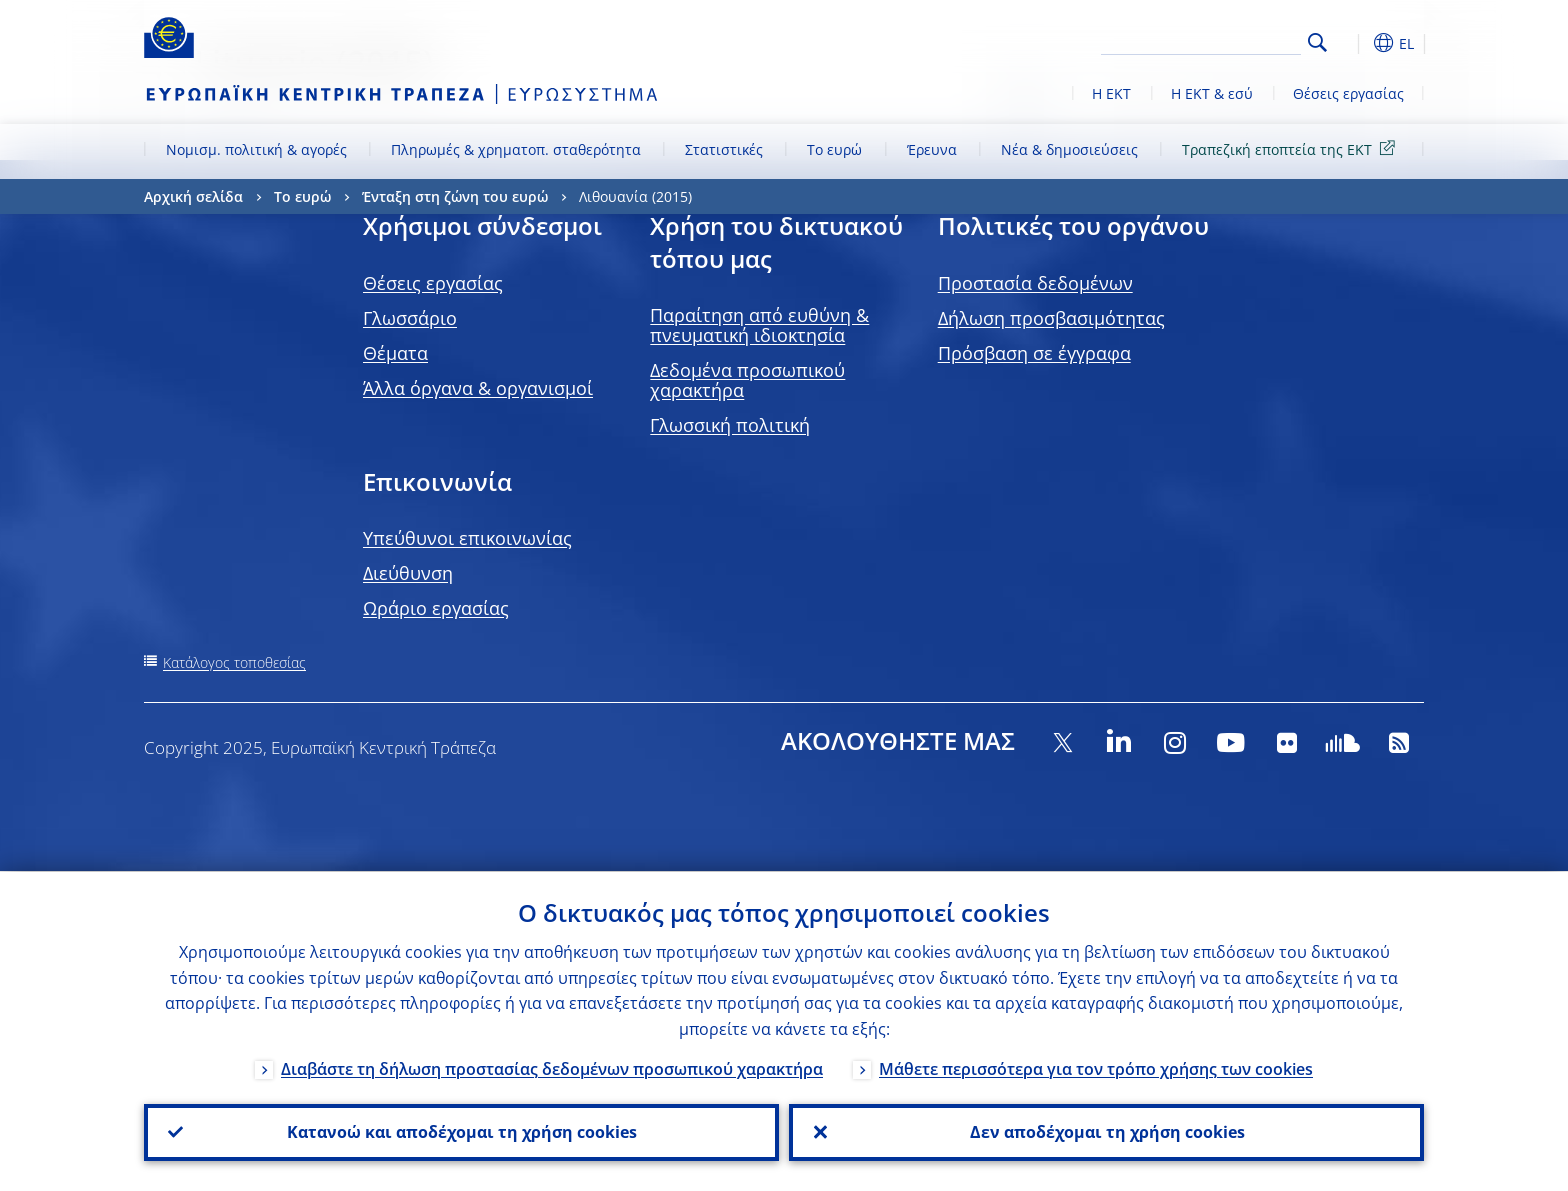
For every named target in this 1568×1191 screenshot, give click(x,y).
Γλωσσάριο (410, 318)
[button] (1354, 43)
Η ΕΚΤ (1111, 93)
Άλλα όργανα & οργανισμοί (478, 388)
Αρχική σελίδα (193, 196)
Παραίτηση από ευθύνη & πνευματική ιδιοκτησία (759, 325)
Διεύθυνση (408, 573)
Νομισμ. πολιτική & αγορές (256, 149)
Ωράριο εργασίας (436, 608)
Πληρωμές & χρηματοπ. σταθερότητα (516, 149)
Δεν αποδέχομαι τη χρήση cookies (1106, 1132)
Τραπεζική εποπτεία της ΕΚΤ (1292, 148)
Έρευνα (932, 149)
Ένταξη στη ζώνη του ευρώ (455, 196)
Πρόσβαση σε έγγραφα (1034, 353)
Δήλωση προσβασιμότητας (1051, 318)
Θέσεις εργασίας (1348, 93)
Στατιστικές (724, 149)
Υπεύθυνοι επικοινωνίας (467, 538)
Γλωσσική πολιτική (730, 425)
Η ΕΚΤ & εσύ (1212, 93)
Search (1317, 42)
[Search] (1201, 40)
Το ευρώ (834, 149)
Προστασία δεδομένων (1035, 283)
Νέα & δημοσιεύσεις (1069, 149)
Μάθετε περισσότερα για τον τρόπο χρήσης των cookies (1096, 1068)
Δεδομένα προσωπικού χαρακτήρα (747, 380)
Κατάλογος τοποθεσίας (234, 662)
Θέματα (395, 353)
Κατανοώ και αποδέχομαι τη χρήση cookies (462, 1132)
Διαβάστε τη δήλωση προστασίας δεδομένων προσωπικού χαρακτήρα (552, 1068)
